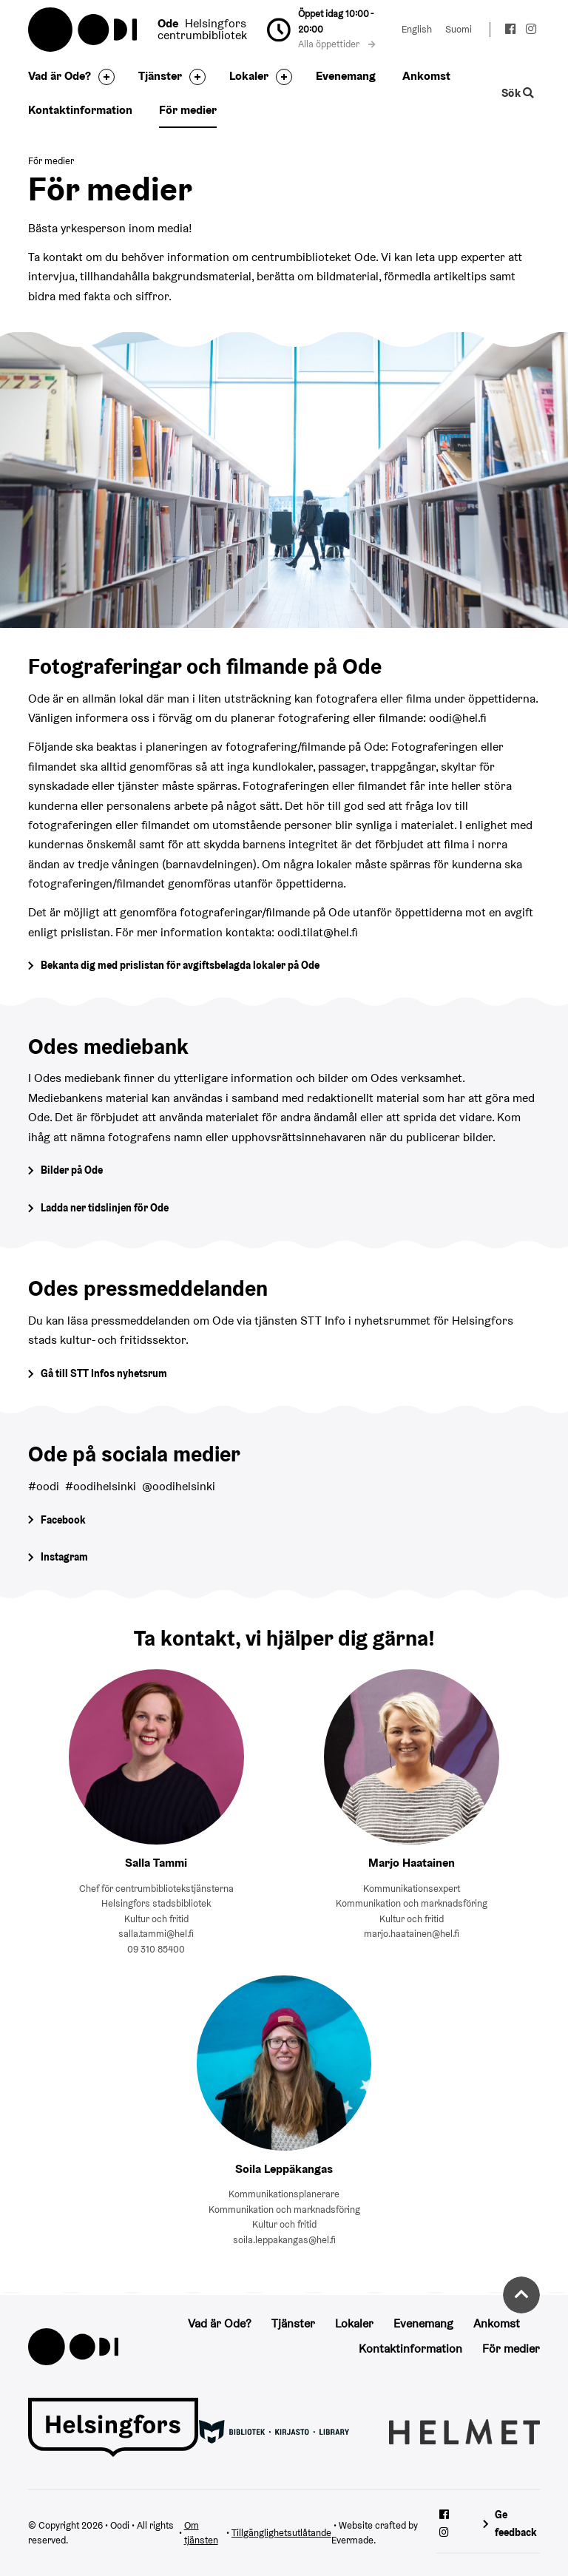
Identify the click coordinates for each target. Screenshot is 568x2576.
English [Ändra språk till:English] (417, 29)
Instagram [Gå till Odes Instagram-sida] (64, 1556)
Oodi (83, 29)
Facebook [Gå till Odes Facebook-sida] (63, 1520)
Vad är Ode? (59, 76)
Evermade (352, 2540)
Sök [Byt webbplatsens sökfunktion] (517, 93)
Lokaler (248, 76)
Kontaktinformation (80, 110)
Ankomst (426, 76)
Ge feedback (516, 2523)
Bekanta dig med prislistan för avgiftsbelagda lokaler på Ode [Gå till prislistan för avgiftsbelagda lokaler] (180, 965)
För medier (188, 110)
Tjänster (160, 76)
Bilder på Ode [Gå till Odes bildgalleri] (72, 1170)
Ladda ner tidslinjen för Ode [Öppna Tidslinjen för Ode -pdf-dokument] (105, 1207)
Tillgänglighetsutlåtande (281, 2532)
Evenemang (346, 76)
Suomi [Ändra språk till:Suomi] (458, 29)
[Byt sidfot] (103, 77)
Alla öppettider (336, 44)
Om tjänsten (201, 2533)
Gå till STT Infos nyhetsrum (104, 1373)
